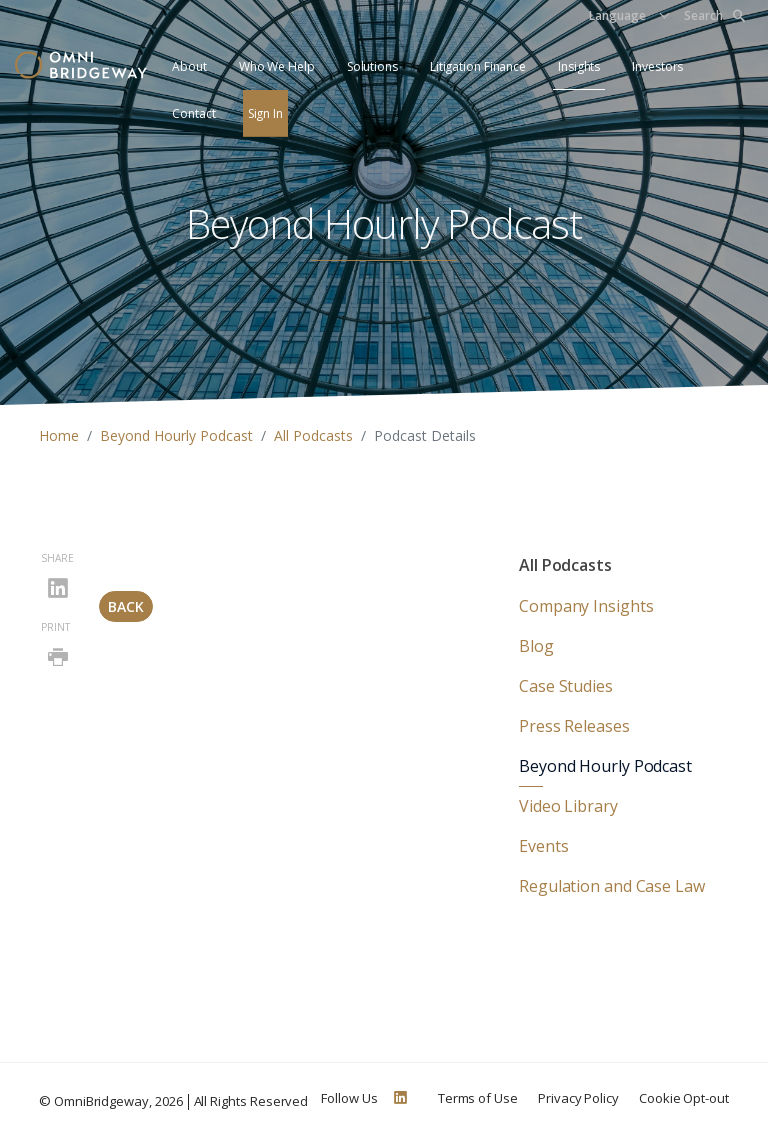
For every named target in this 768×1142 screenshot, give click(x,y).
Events (543, 846)
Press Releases (574, 726)
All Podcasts (313, 435)
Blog (536, 646)
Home (59, 435)
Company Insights (586, 606)
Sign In (265, 113)
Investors (657, 66)
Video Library (568, 806)
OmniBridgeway (101, 1101)
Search (714, 15)
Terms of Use (478, 1098)
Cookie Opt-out (684, 1098)
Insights (579, 66)
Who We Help (277, 66)
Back (126, 606)
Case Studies (566, 686)
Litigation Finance (478, 66)
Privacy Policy (578, 1098)
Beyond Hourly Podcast (176, 435)
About (189, 66)
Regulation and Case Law (612, 886)
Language (617, 15)
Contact (193, 113)
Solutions (372, 66)
